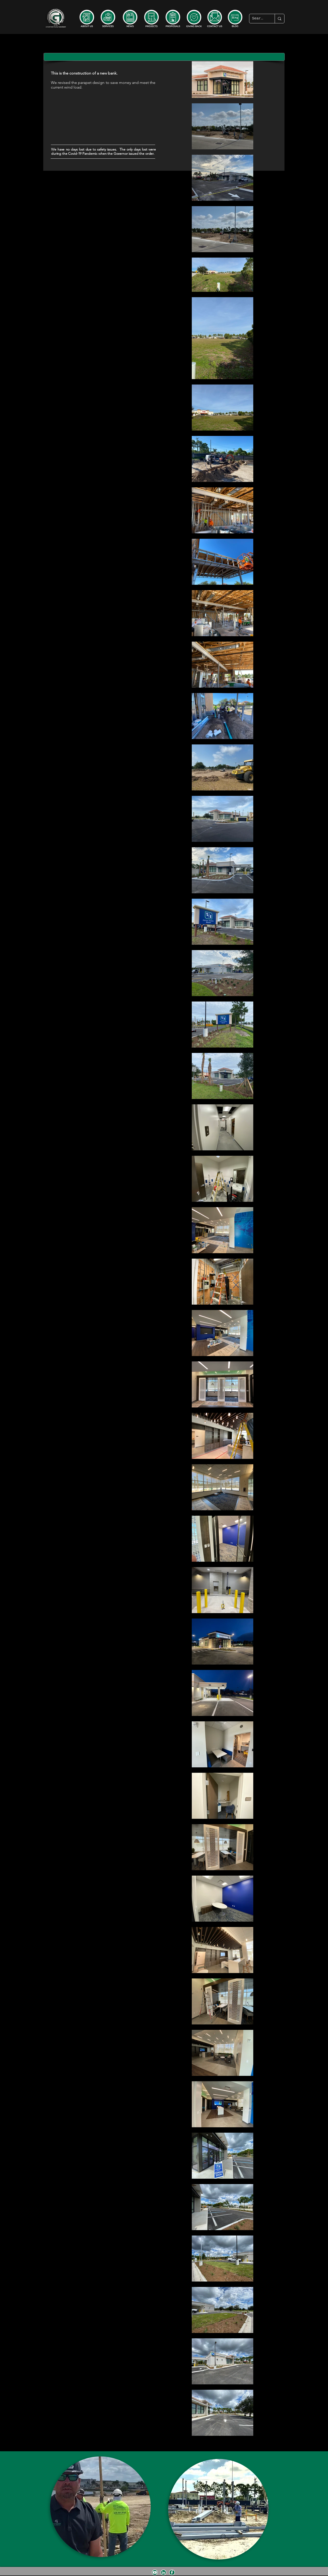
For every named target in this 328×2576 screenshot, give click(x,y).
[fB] (172, 2572)
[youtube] (155, 2572)
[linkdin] (163, 2572)
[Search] (258, 18)
